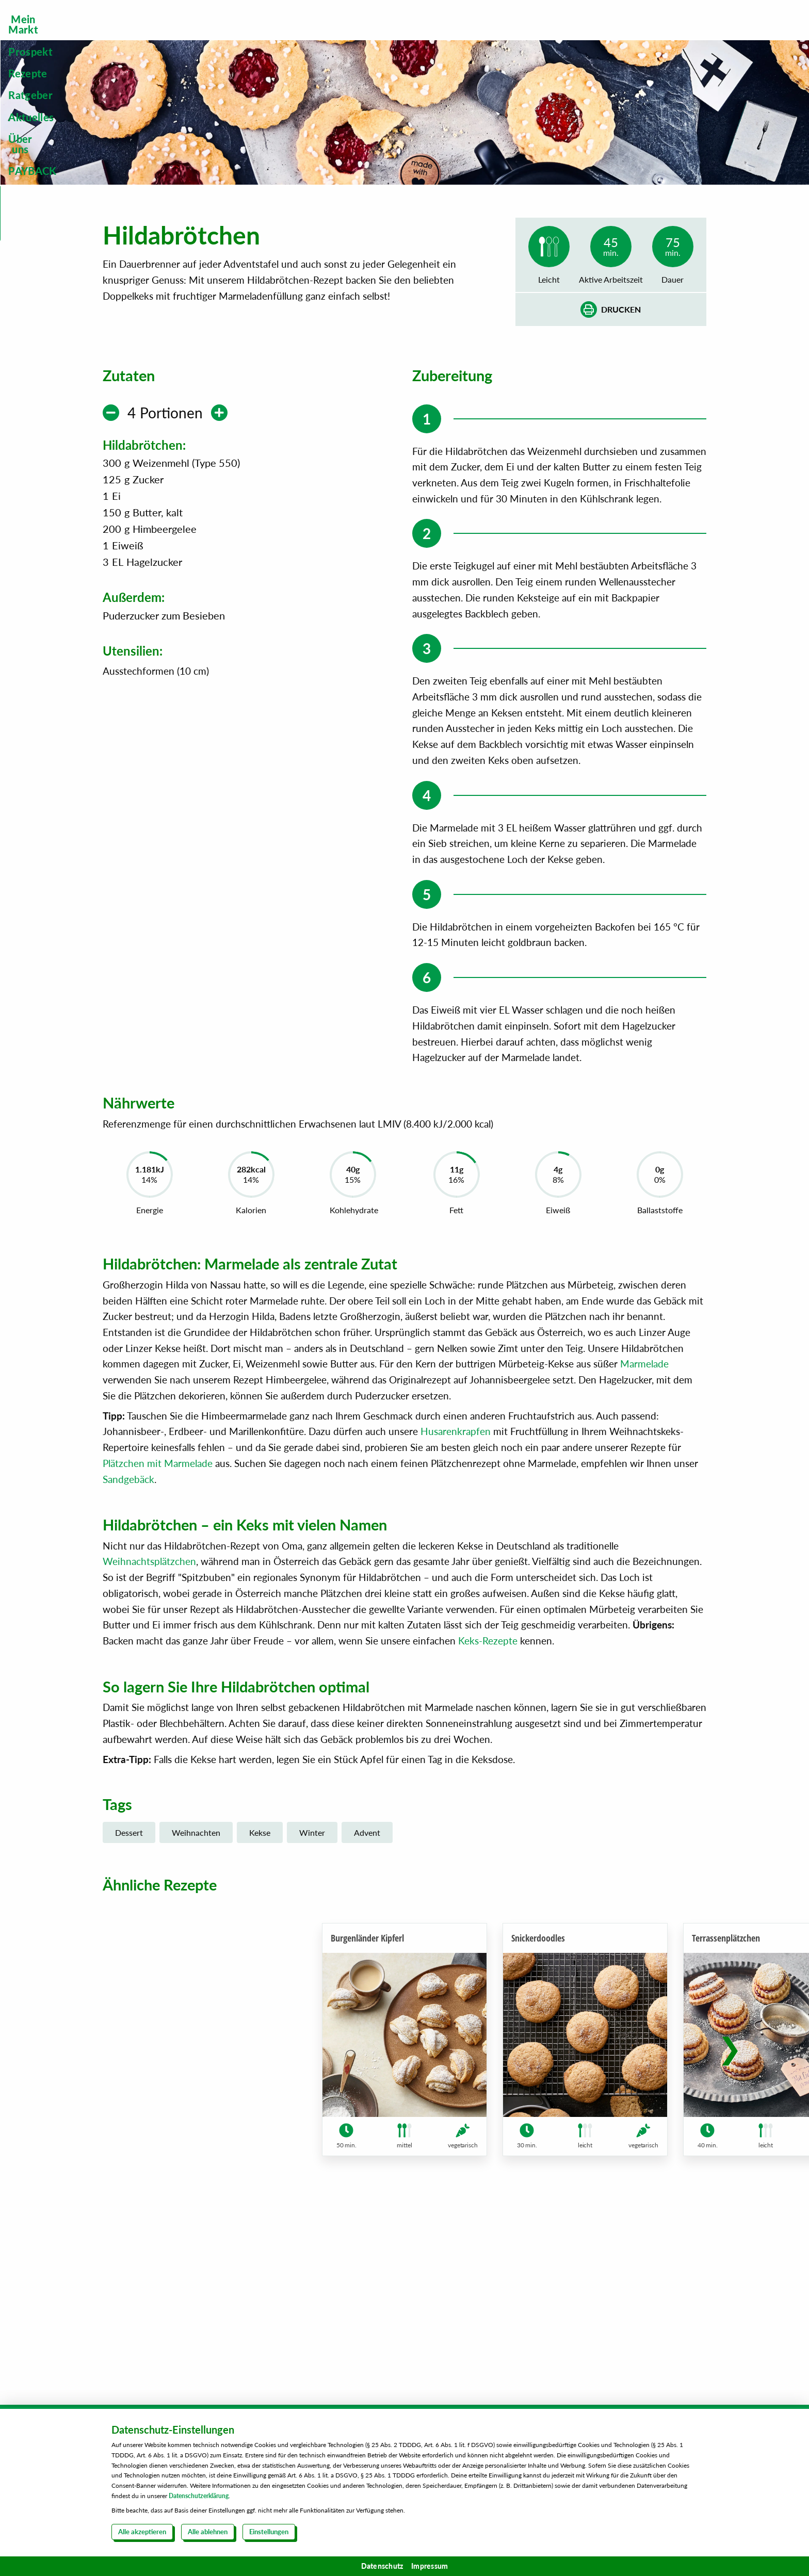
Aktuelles (532, 34)
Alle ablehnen (208, 2532)
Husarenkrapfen (455, 1587)
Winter (312, 1989)
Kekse (259, 1989)
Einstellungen (268, 2532)
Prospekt (315, 34)
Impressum (429, 2566)
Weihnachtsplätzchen (149, 1718)
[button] (730, 2217)
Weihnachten (196, 1989)
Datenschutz (382, 2566)
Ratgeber (457, 34)
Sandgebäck (128, 1635)
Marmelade (644, 1520)
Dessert (129, 1989)
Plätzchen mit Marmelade (158, 1619)
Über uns (606, 34)
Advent (367, 1989)
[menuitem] (235, 34)
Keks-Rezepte (487, 1797)
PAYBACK (682, 34)
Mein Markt (235, 34)
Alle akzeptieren (142, 2532)
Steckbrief (669, 94)
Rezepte (386, 34)
